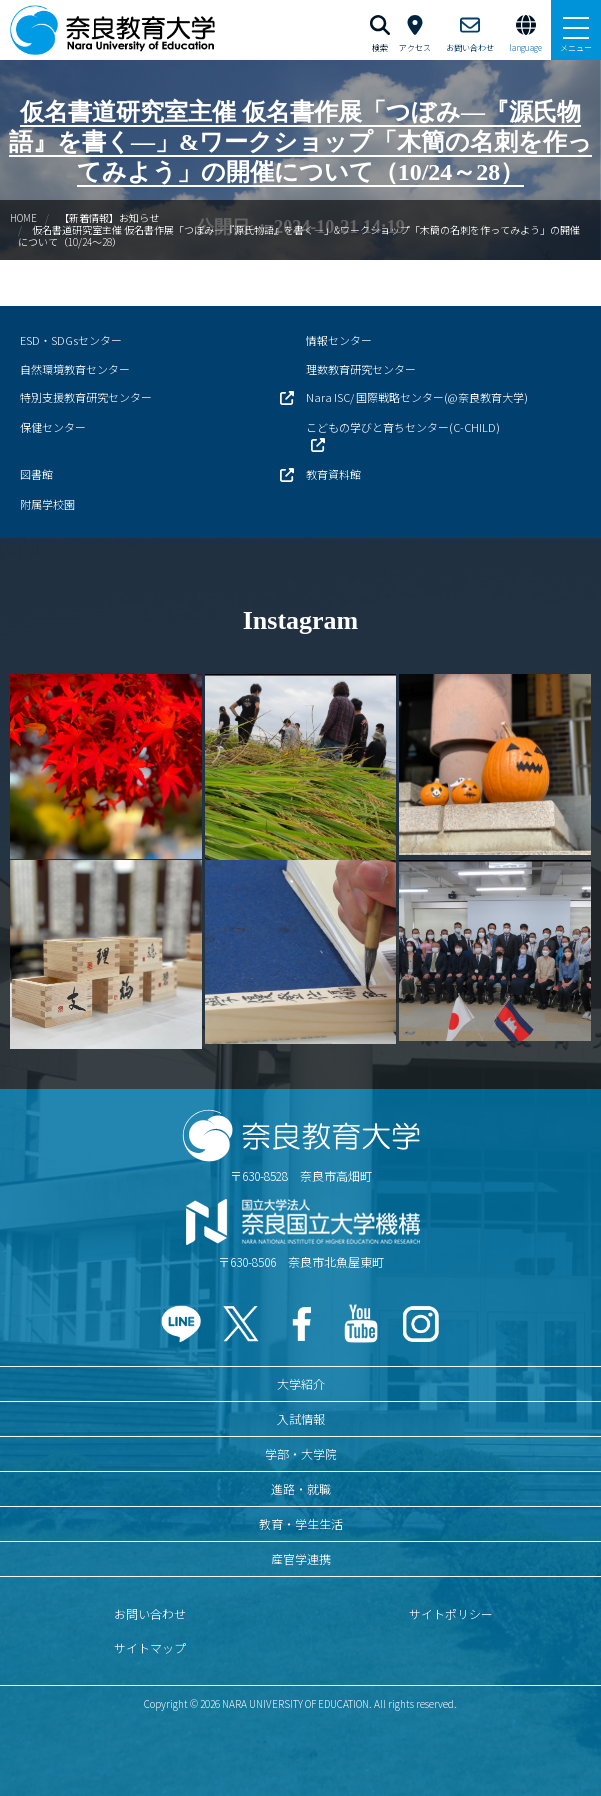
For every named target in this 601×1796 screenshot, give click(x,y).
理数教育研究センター (361, 369)
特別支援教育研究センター (86, 397)
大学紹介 (301, 1383)
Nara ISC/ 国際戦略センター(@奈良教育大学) (417, 397)
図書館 (36, 474)
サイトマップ (150, 1647)
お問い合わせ (150, 1613)
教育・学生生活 (301, 1523)
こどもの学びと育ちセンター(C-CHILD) (403, 427)
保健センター (53, 427)
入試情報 (301, 1418)
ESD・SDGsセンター (71, 340)
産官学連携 (301, 1558)
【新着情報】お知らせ (109, 217)
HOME (23, 217)
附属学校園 (47, 504)
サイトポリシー (451, 1613)
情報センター (339, 340)
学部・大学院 (301, 1453)
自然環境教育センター (75, 369)
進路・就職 (301, 1488)
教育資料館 (333, 474)
